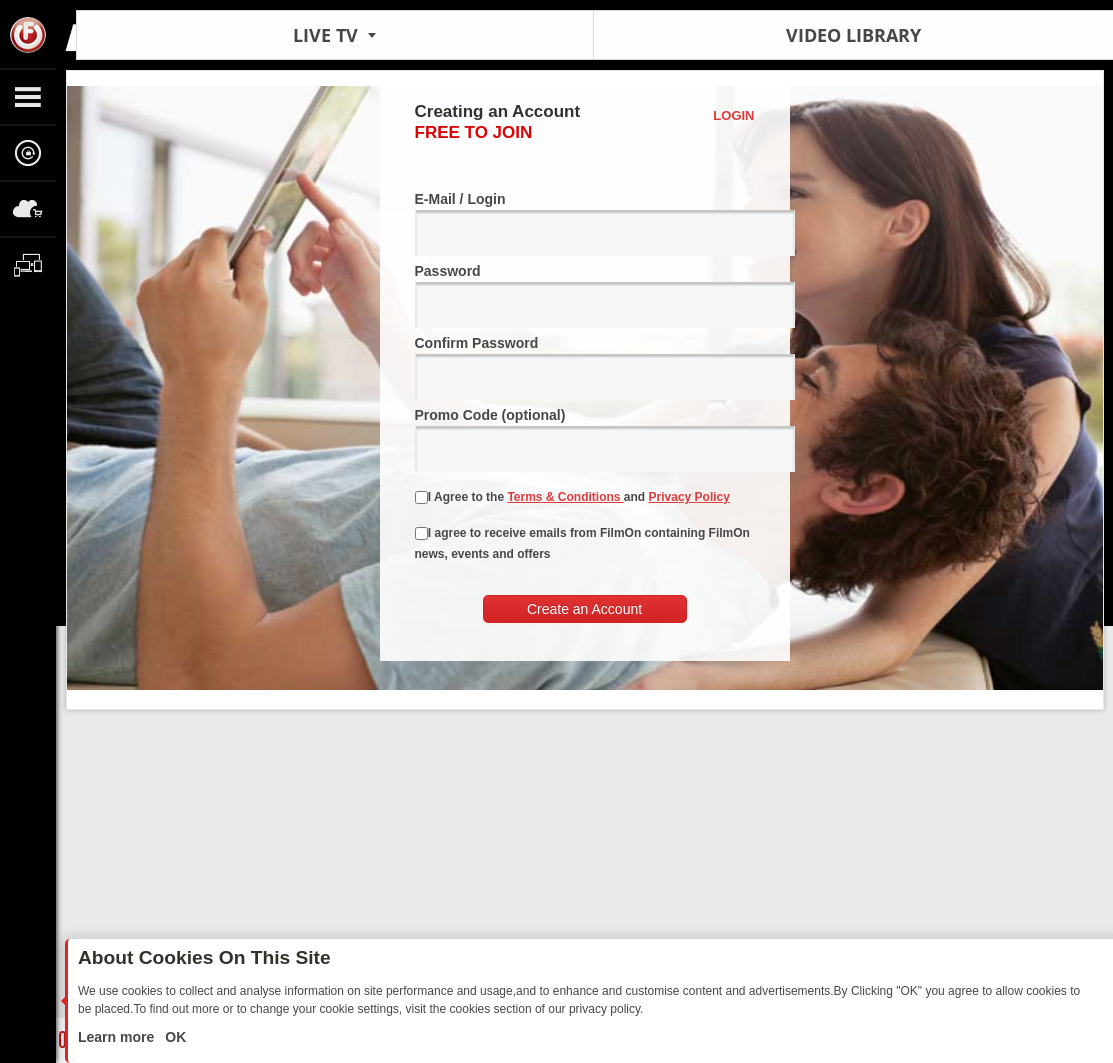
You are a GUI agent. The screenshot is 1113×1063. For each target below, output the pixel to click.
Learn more (118, 1037)
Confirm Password (585, 367)
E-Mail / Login (585, 223)
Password (585, 295)
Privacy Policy (689, 497)
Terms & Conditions (565, 497)
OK (173, 1037)
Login (733, 115)
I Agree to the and (572, 497)
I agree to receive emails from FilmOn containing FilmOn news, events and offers (582, 543)
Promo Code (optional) (585, 439)
